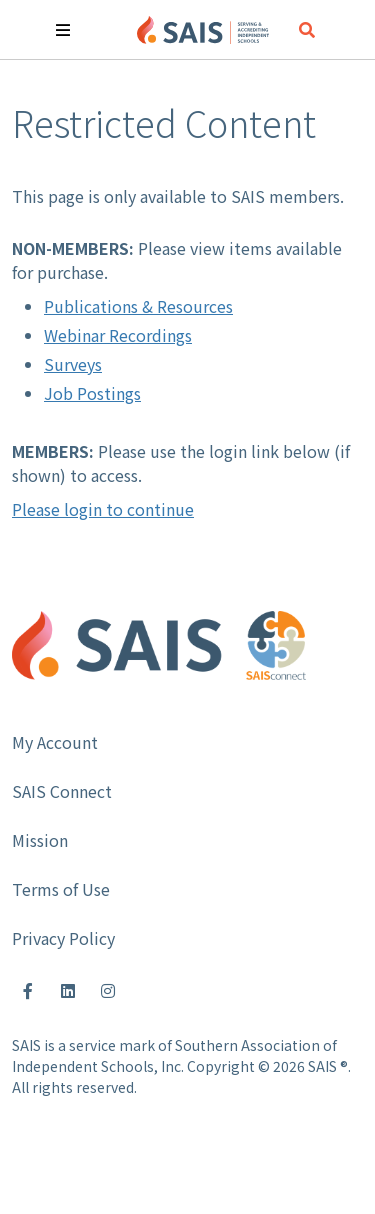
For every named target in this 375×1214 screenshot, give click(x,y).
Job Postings (92, 393)
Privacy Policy (63, 938)
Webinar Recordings (118, 335)
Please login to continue (103, 509)
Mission (40, 840)
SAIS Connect (62, 791)
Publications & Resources (138, 306)
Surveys (73, 364)
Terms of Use (61, 889)
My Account (55, 742)
